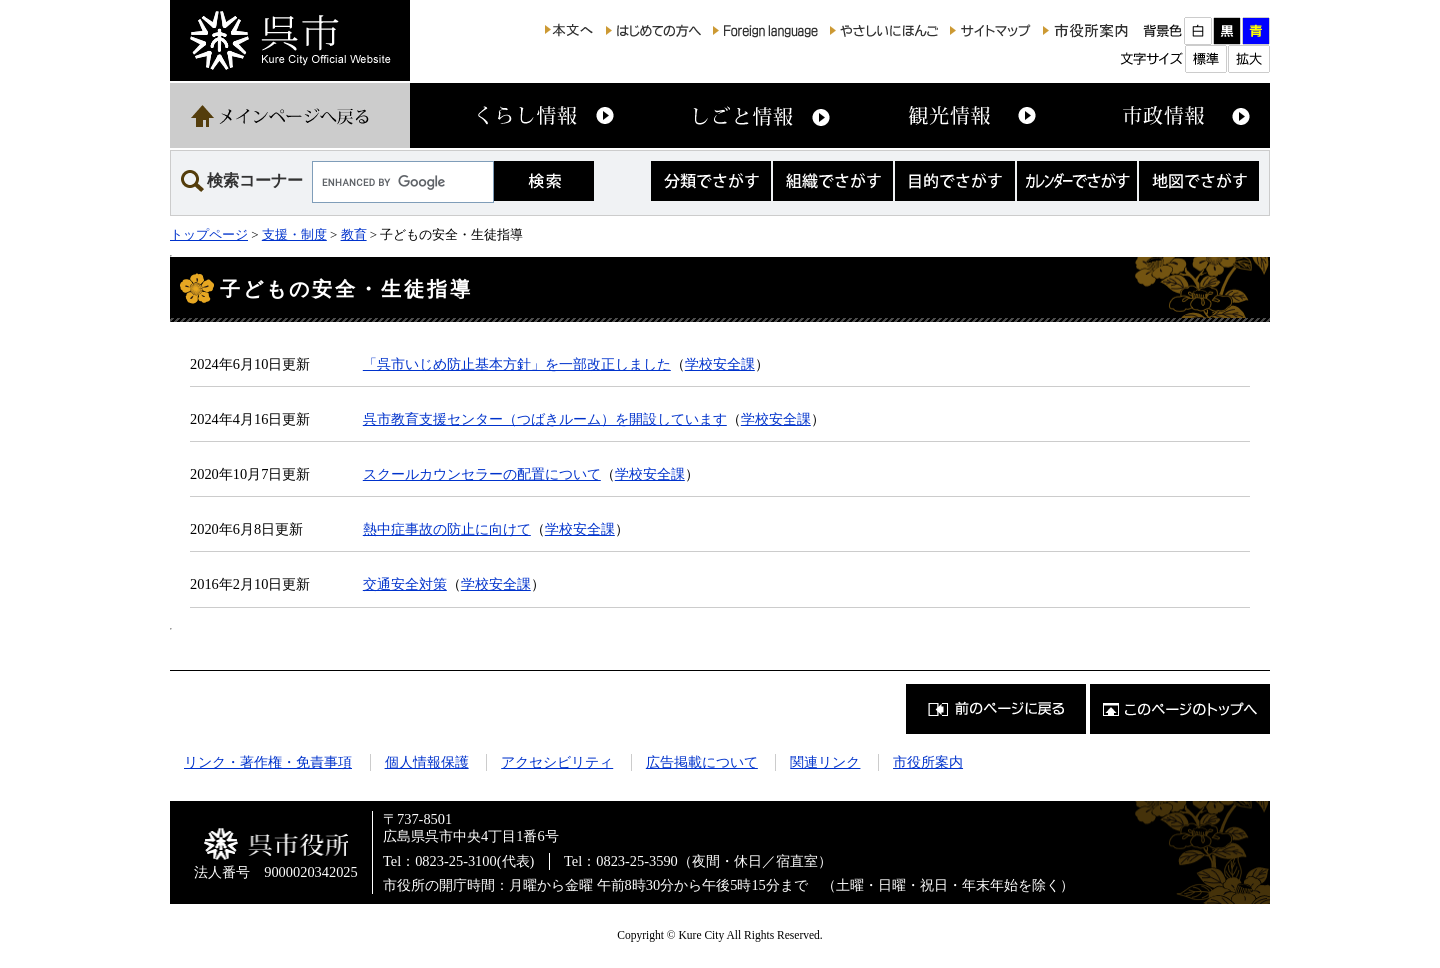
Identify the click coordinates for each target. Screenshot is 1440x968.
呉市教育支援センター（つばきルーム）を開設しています (545, 419)
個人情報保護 (427, 762)
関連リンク (825, 762)
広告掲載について (702, 762)
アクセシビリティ (557, 762)
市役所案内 (928, 762)
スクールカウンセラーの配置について (482, 474)
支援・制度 (294, 234)
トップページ (209, 234)
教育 (354, 234)
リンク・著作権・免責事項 (268, 762)
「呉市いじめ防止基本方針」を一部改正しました (517, 364)
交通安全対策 (405, 584)
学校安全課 (720, 364)
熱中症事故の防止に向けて (447, 529)
